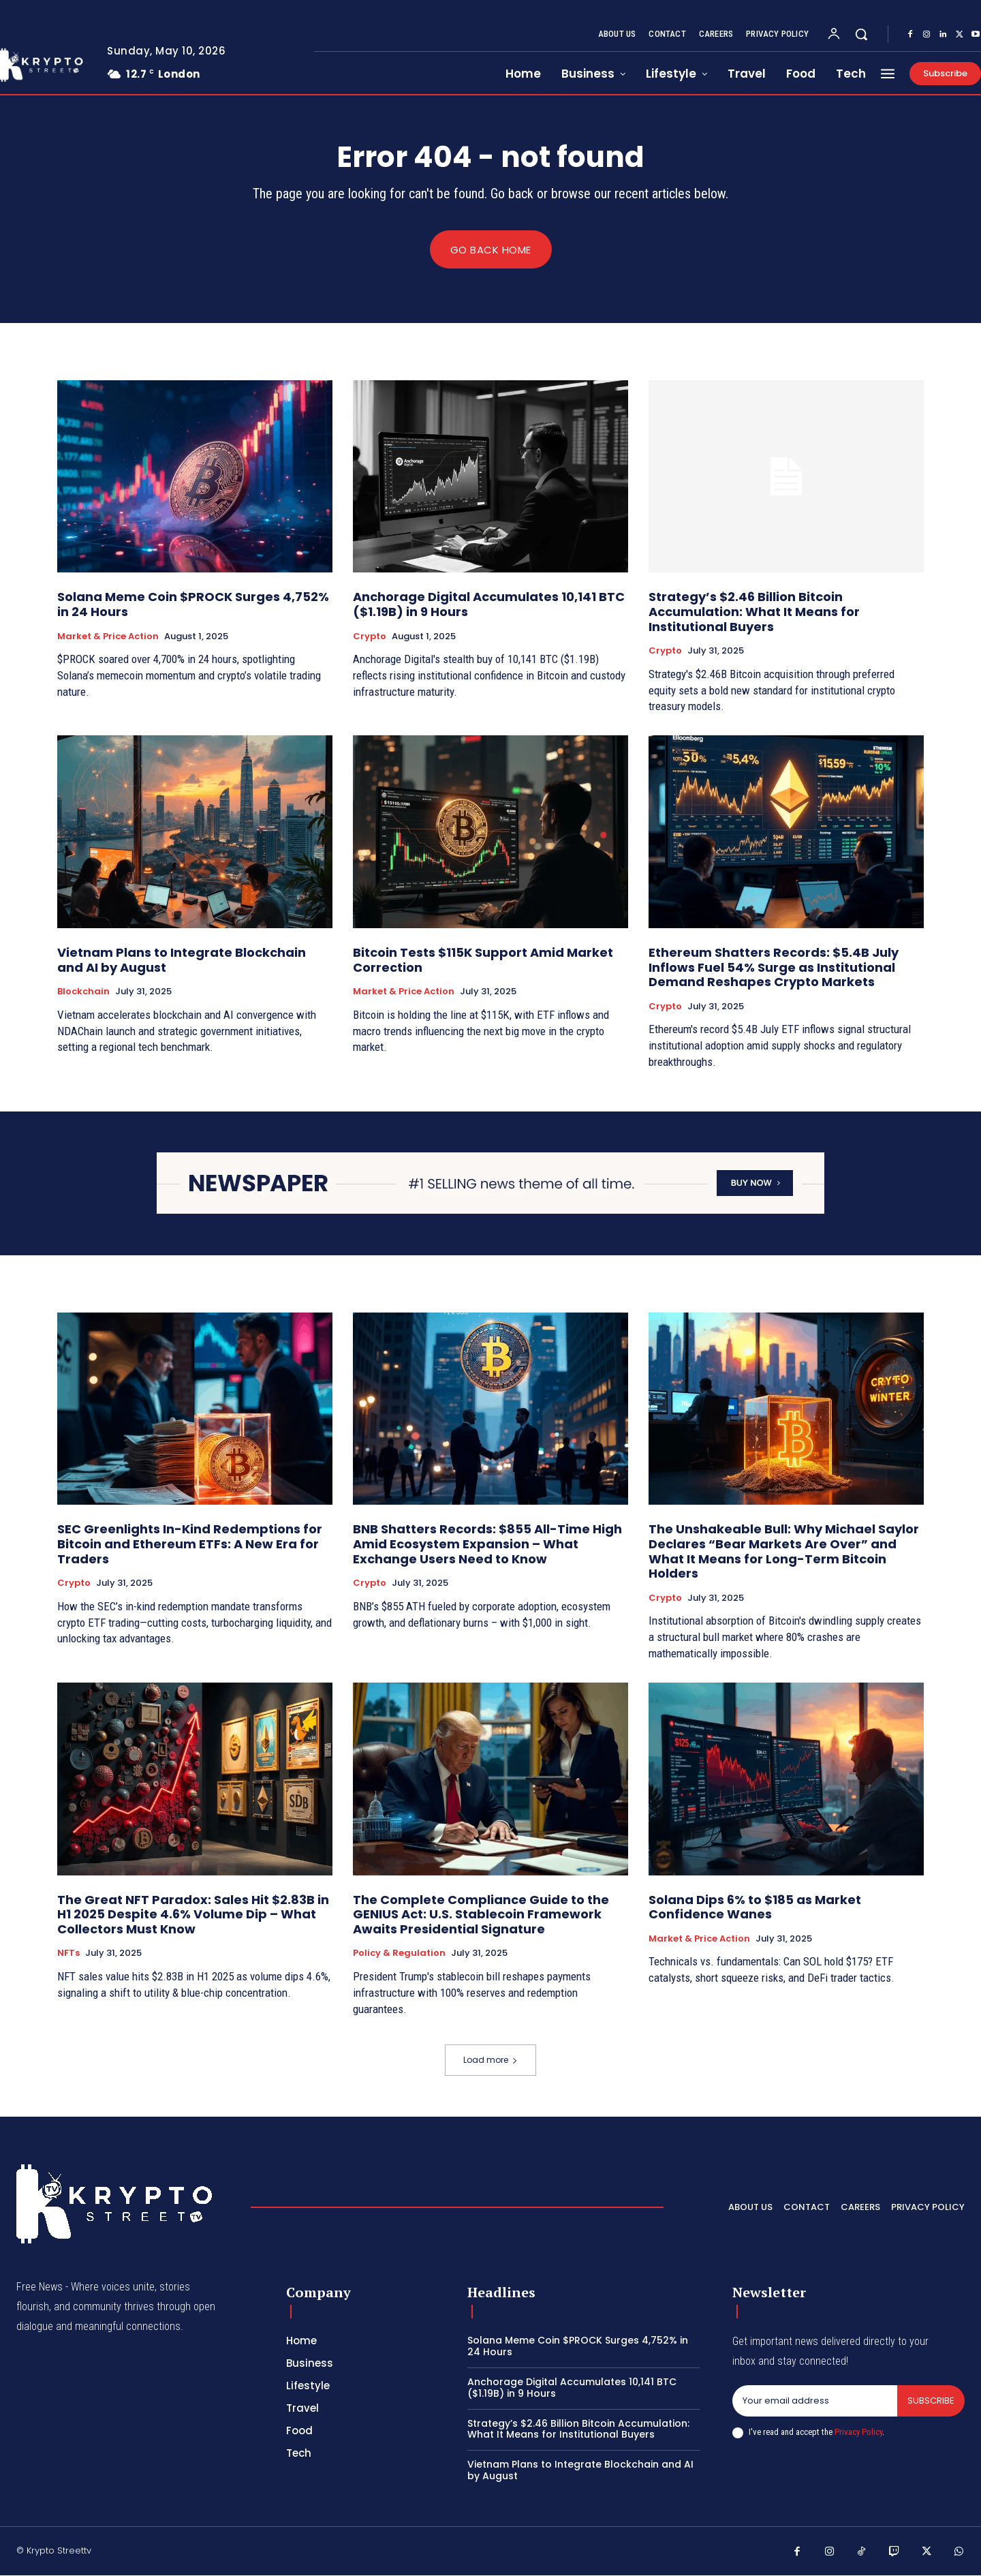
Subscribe (930, 2401)
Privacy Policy (858, 2432)
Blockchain (83, 992)
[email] (814, 2401)
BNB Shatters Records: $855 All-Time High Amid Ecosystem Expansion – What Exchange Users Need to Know (487, 1544)
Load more (490, 2060)
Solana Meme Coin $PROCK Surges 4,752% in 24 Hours (193, 605)
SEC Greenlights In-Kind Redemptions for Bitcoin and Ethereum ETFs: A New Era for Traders (189, 1544)
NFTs (68, 1953)
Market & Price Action (108, 636)
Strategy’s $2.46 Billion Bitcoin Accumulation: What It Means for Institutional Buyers (754, 612)
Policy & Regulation (399, 1953)
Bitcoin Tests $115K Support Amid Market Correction (483, 961)
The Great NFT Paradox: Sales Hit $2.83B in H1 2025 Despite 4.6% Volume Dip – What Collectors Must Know (193, 1914)
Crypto (369, 636)
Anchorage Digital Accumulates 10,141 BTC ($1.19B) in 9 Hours (489, 605)
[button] (861, 34)
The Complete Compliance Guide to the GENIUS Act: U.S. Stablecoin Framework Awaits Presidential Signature (481, 1914)
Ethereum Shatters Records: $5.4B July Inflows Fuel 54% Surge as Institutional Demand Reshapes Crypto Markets (774, 968)
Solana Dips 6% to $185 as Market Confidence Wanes (755, 1907)
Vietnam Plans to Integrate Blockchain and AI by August (181, 961)
